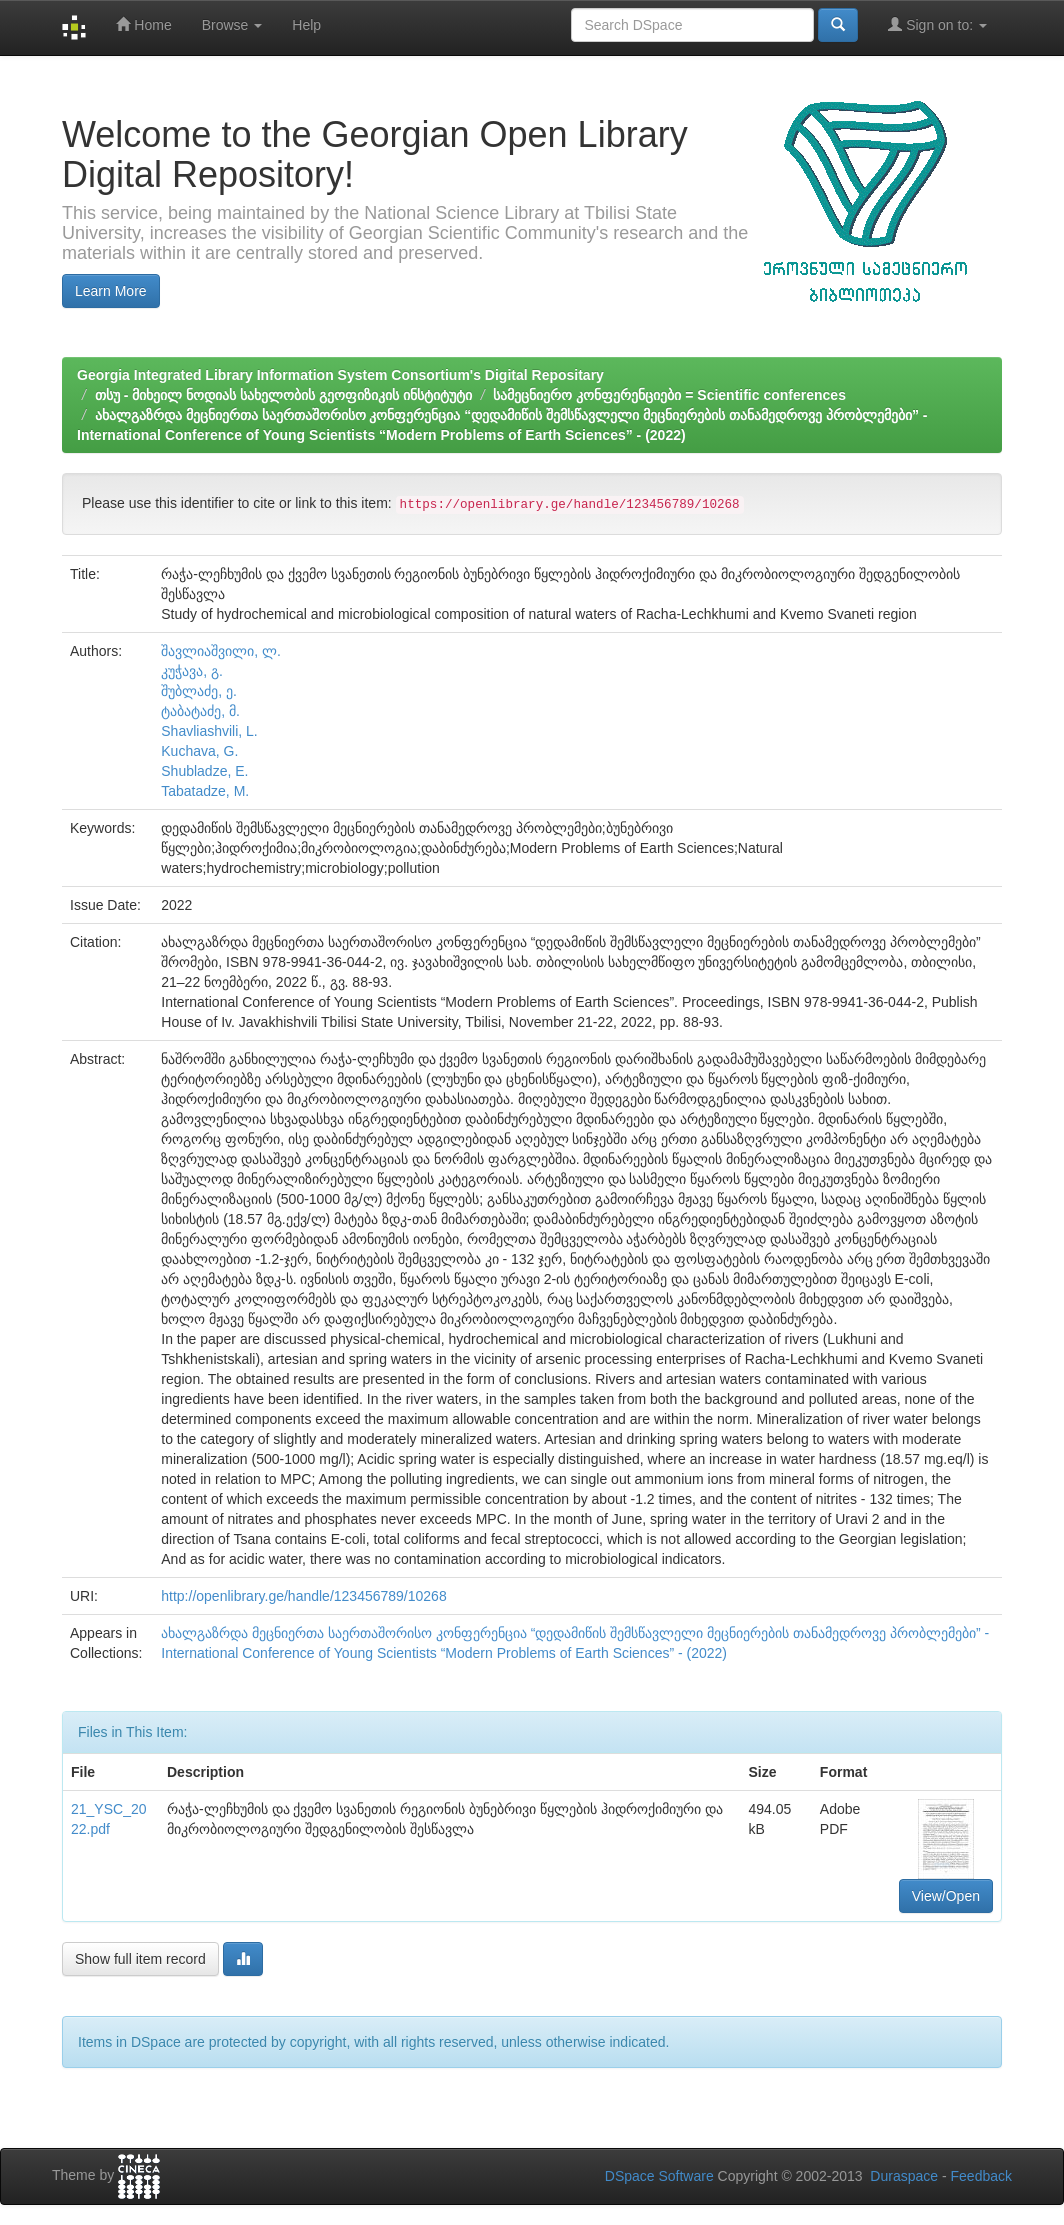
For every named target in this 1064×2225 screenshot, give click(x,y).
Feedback (981, 2176)
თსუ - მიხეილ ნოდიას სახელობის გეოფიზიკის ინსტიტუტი (283, 395)
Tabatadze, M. (205, 791)
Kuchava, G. (199, 751)
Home (143, 24)
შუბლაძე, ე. (199, 691)
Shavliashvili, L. (209, 731)
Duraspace (904, 2176)
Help (306, 25)
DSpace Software (659, 2176)
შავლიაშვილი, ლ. (221, 651)
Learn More (111, 291)
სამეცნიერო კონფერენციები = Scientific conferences (669, 395)
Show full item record (140, 1959)
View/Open (946, 1896)
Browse (232, 25)
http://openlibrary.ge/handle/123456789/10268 (303, 1596)
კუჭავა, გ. (192, 671)
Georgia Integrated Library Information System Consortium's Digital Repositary (340, 375)
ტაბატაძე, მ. (200, 711)
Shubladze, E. (204, 771)
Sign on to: (937, 24)
